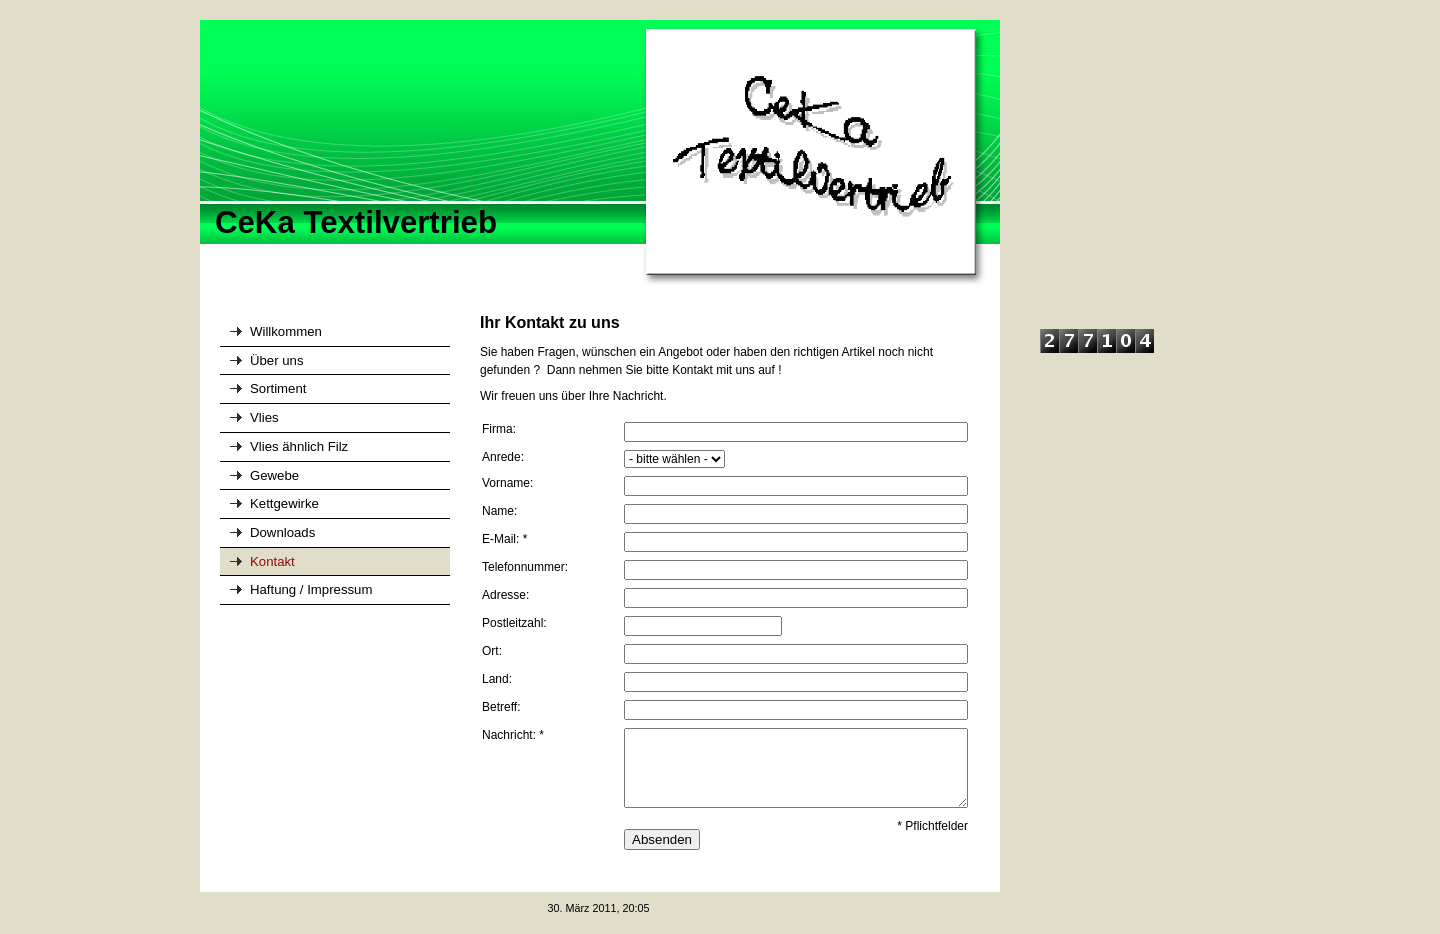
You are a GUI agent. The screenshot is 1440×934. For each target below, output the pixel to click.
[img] (600, 154)
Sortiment (278, 388)
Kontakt (272, 561)
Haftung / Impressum (311, 589)
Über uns (277, 360)
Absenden (662, 839)
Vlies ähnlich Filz (299, 446)
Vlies (264, 417)
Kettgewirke (284, 503)
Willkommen (286, 331)
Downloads (282, 532)
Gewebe (274, 475)
